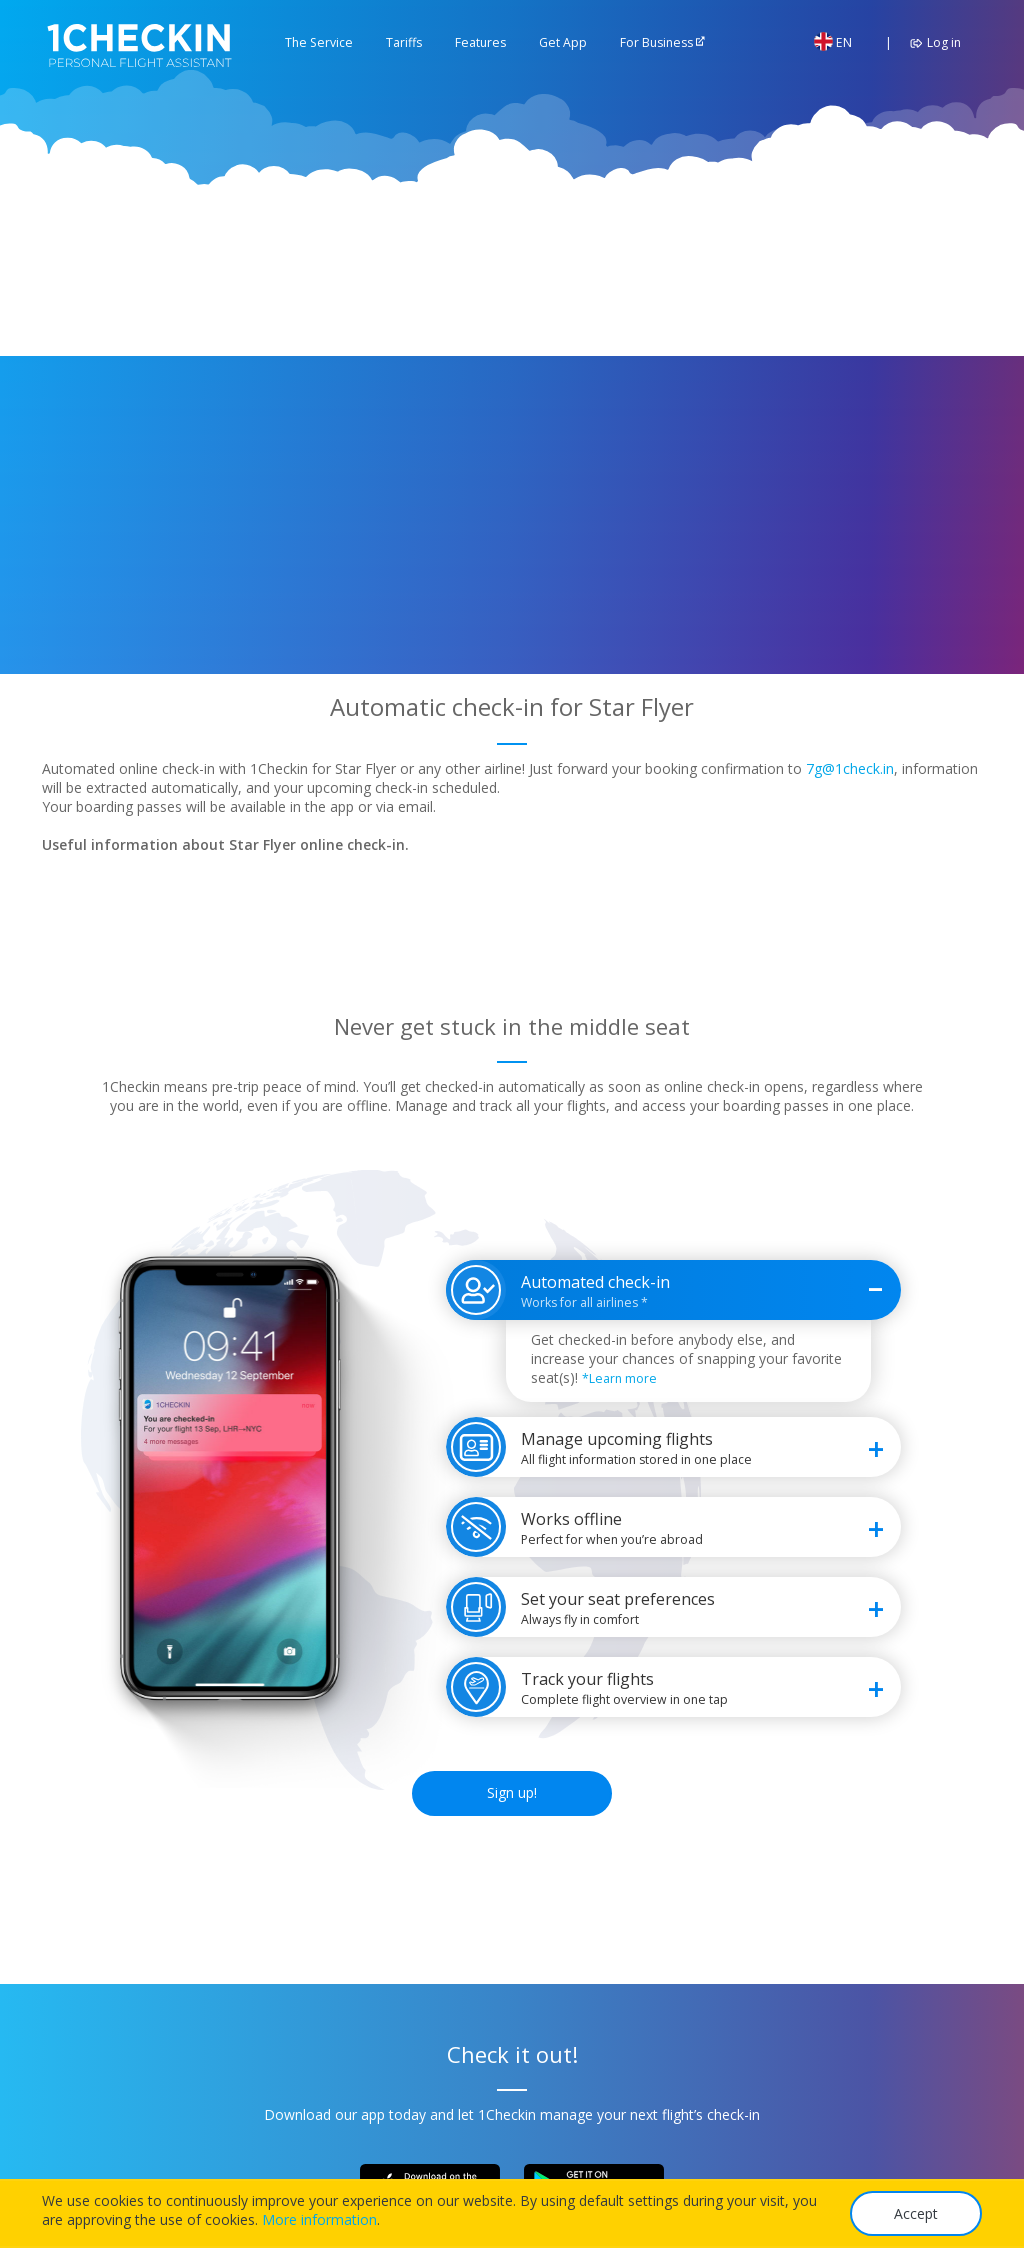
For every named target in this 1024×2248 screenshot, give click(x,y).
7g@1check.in (850, 768)
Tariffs (404, 42)
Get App (563, 42)
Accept (916, 2213)
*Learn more (619, 1378)
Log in (932, 42)
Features (480, 42)
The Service (319, 42)
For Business (656, 42)
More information (319, 2219)
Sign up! (512, 1792)
